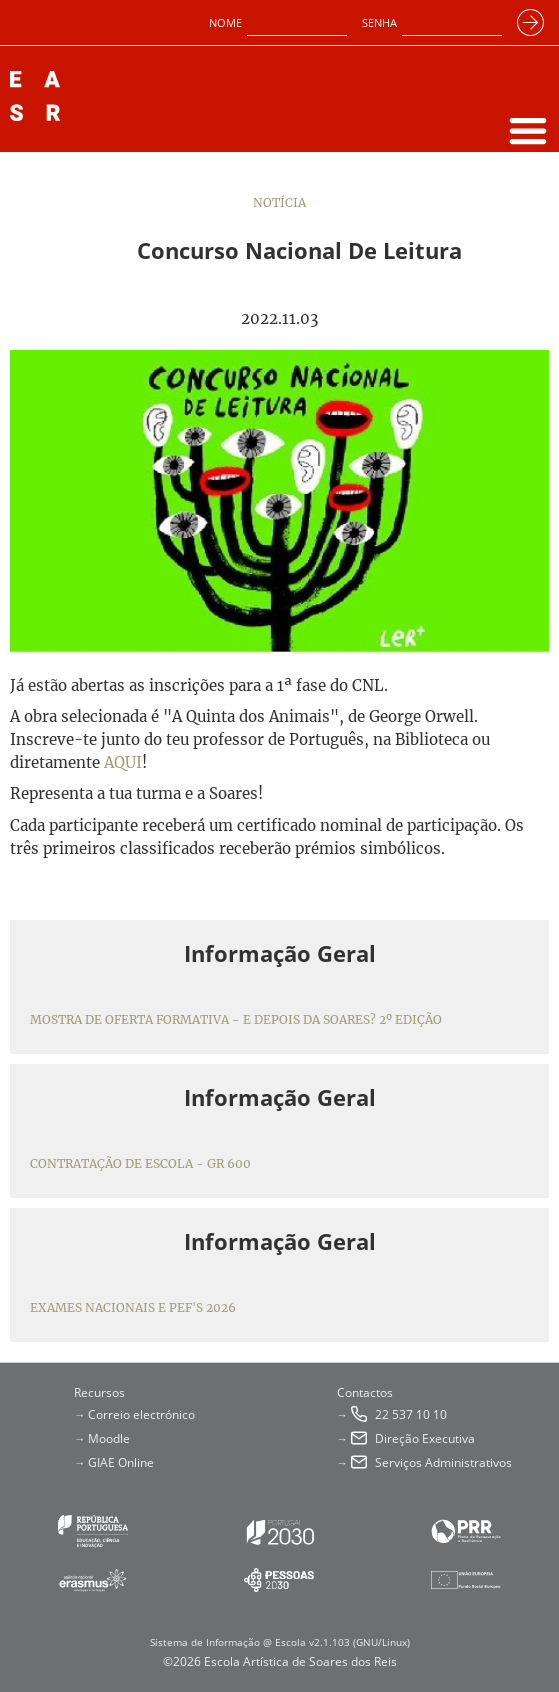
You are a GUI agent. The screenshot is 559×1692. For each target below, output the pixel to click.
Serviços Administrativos (443, 1462)
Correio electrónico (141, 1414)
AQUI (123, 762)
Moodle (109, 1438)
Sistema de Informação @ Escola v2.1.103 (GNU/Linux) (280, 1642)
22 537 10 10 (411, 1414)
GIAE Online (121, 1462)
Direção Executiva (425, 1438)
